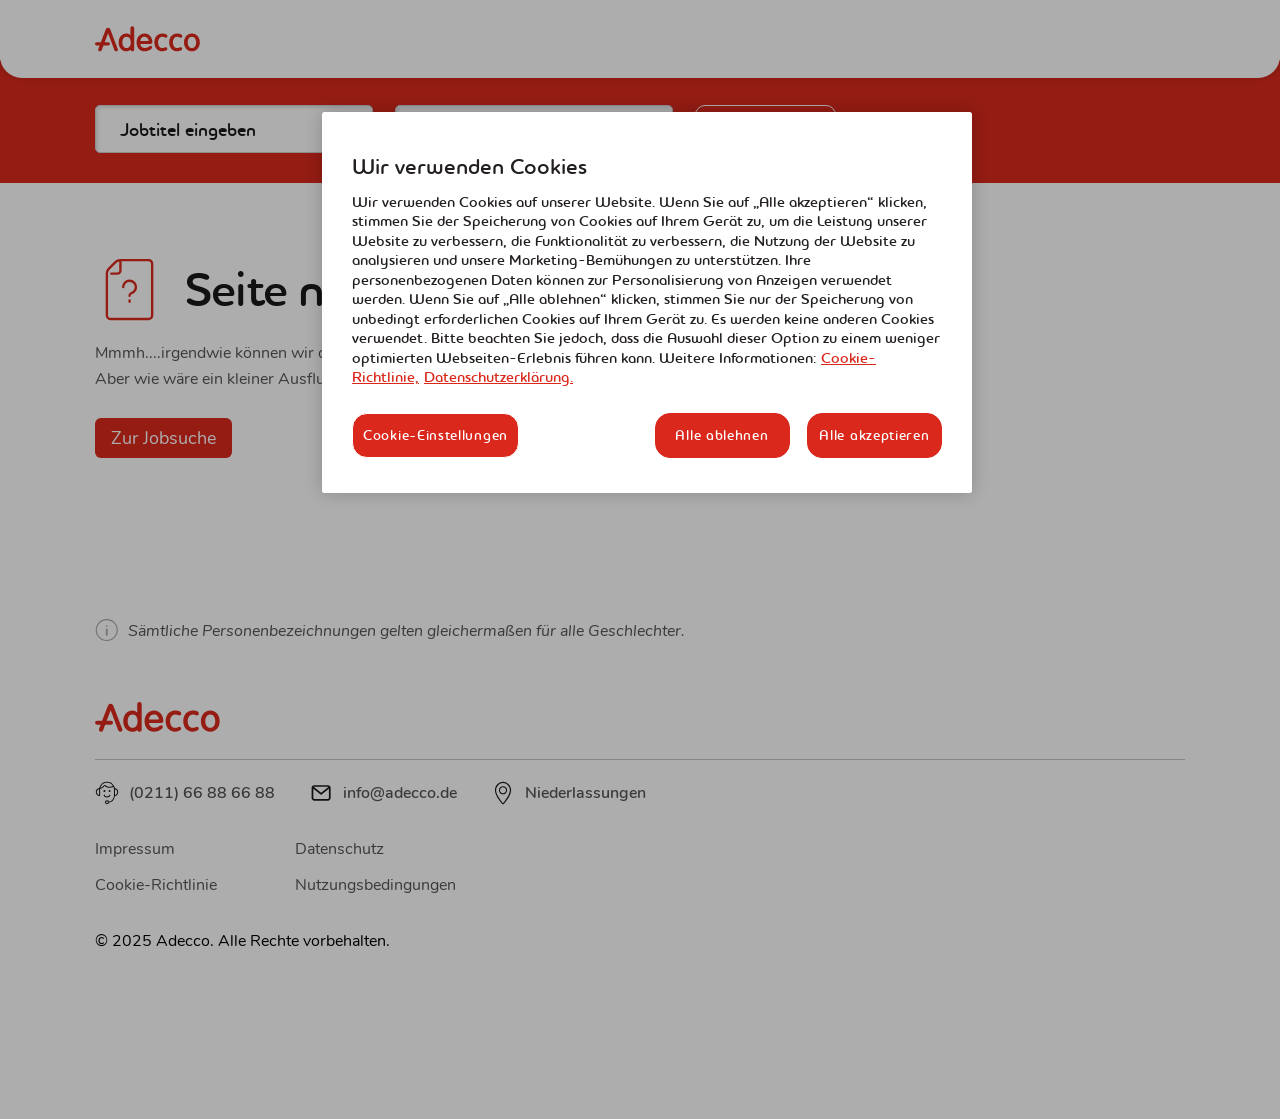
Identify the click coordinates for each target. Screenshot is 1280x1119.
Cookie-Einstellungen (435, 435)
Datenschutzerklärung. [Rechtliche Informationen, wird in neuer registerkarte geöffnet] (498, 377)
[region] (647, 302)
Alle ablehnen (721, 435)
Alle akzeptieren (874, 435)
